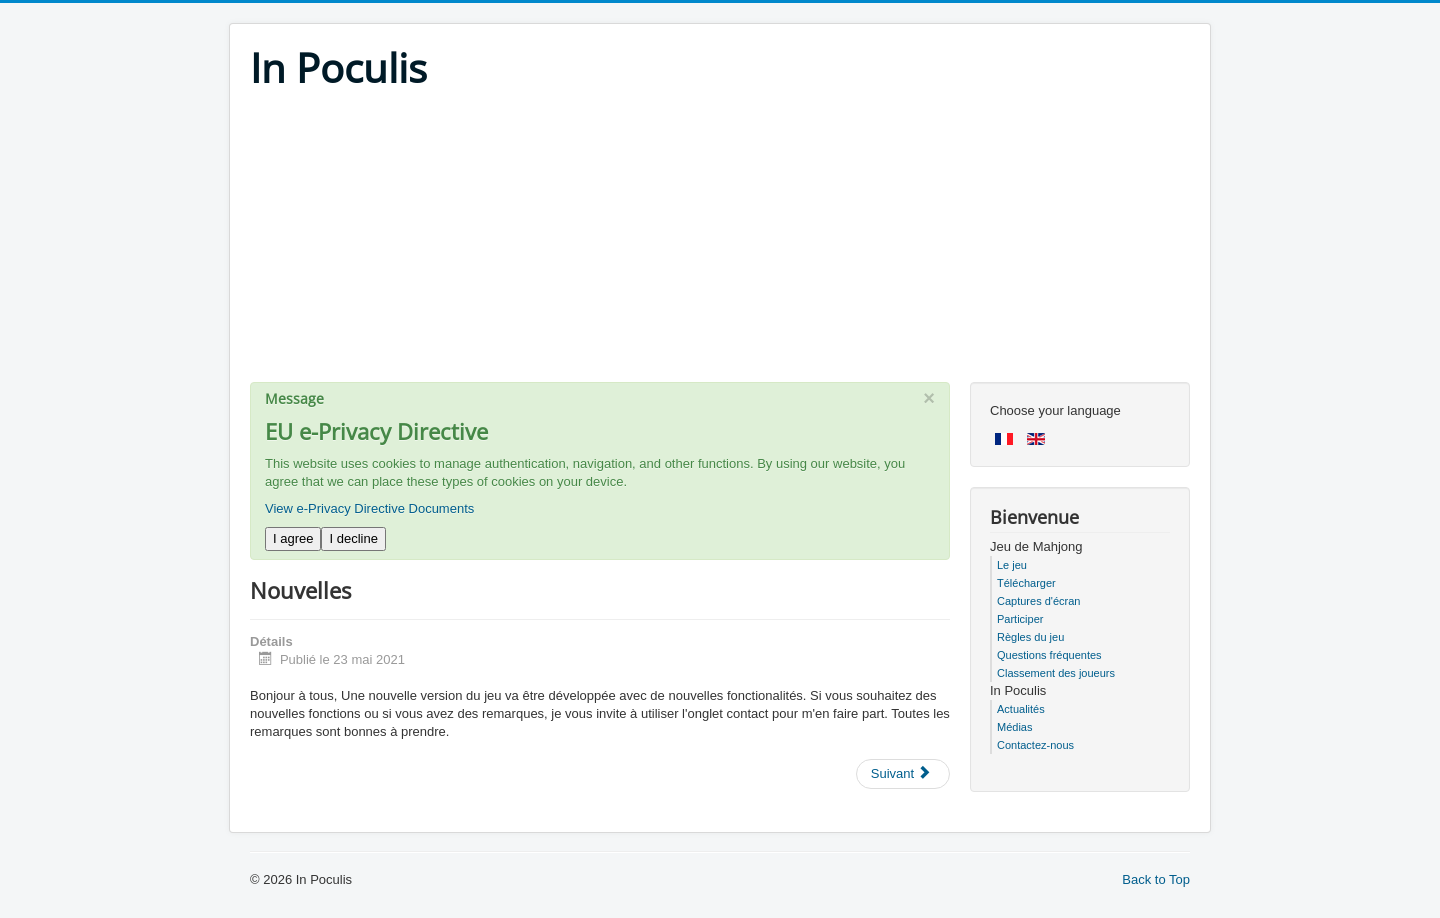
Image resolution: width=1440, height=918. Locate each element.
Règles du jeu (1030, 637)
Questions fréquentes (1049, 655)
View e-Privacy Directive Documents (369, 508)
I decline (353, 538)
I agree (293, 538)
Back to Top (1156, 879)
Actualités (1021, 709)
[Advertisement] (720, 242)
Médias (1014, 727)
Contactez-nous (1035, 745)
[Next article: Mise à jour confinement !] (903, 774)
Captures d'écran (1038, 601)
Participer (1020, 619)
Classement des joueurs (1056, 673)
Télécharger (1026, 583)
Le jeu (1012, 565)
